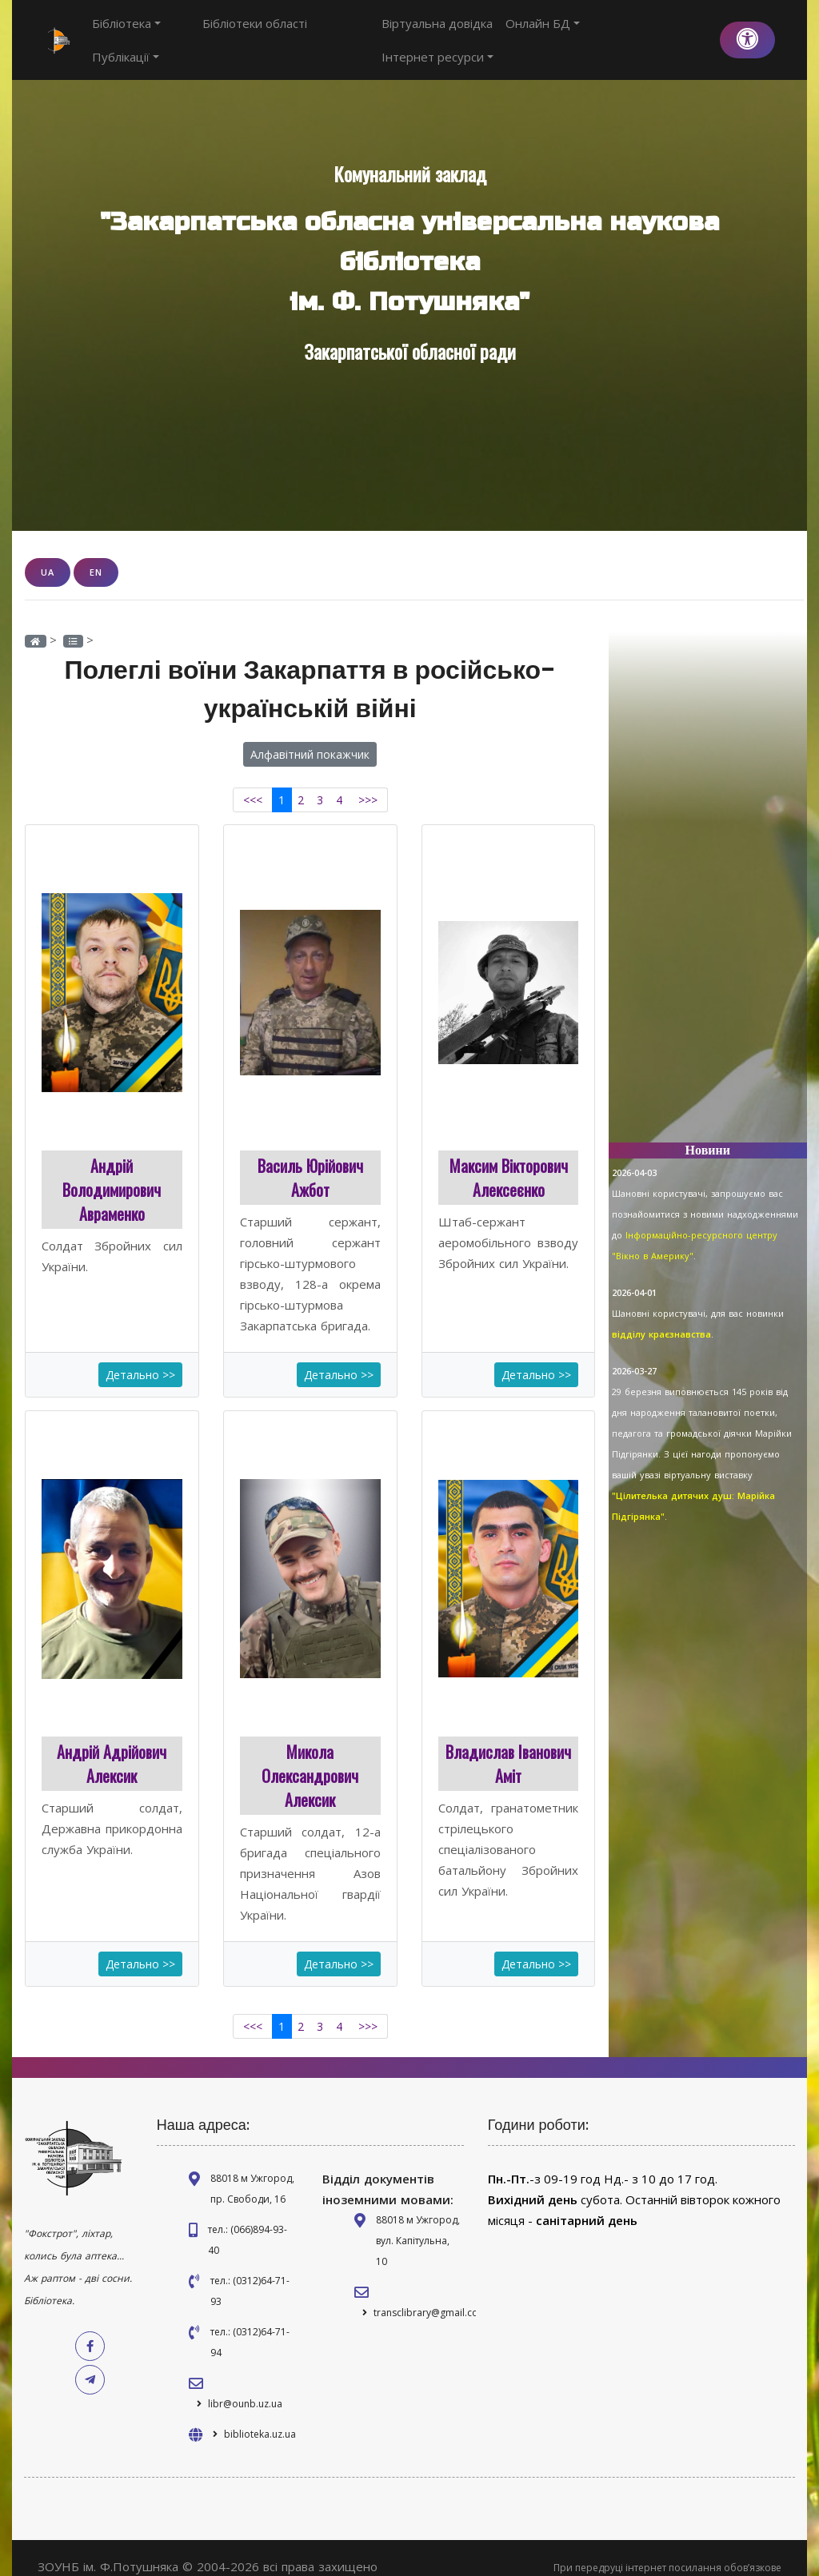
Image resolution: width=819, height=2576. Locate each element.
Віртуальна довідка (439, 31)
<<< (253, 781)
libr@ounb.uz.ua (245, 2385)
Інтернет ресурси (651, 31)
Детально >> (140, 1356)
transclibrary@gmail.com (430, 2294)
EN (96, 554)
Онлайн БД (545, 31)
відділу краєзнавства (661, 1316)
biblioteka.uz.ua (260, 2415)
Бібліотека (126, 31)
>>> (368, 781)
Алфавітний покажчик (310, 736)
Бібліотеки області (226, 31)
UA (47, 554)
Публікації (324, 31)
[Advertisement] (708, 872)
